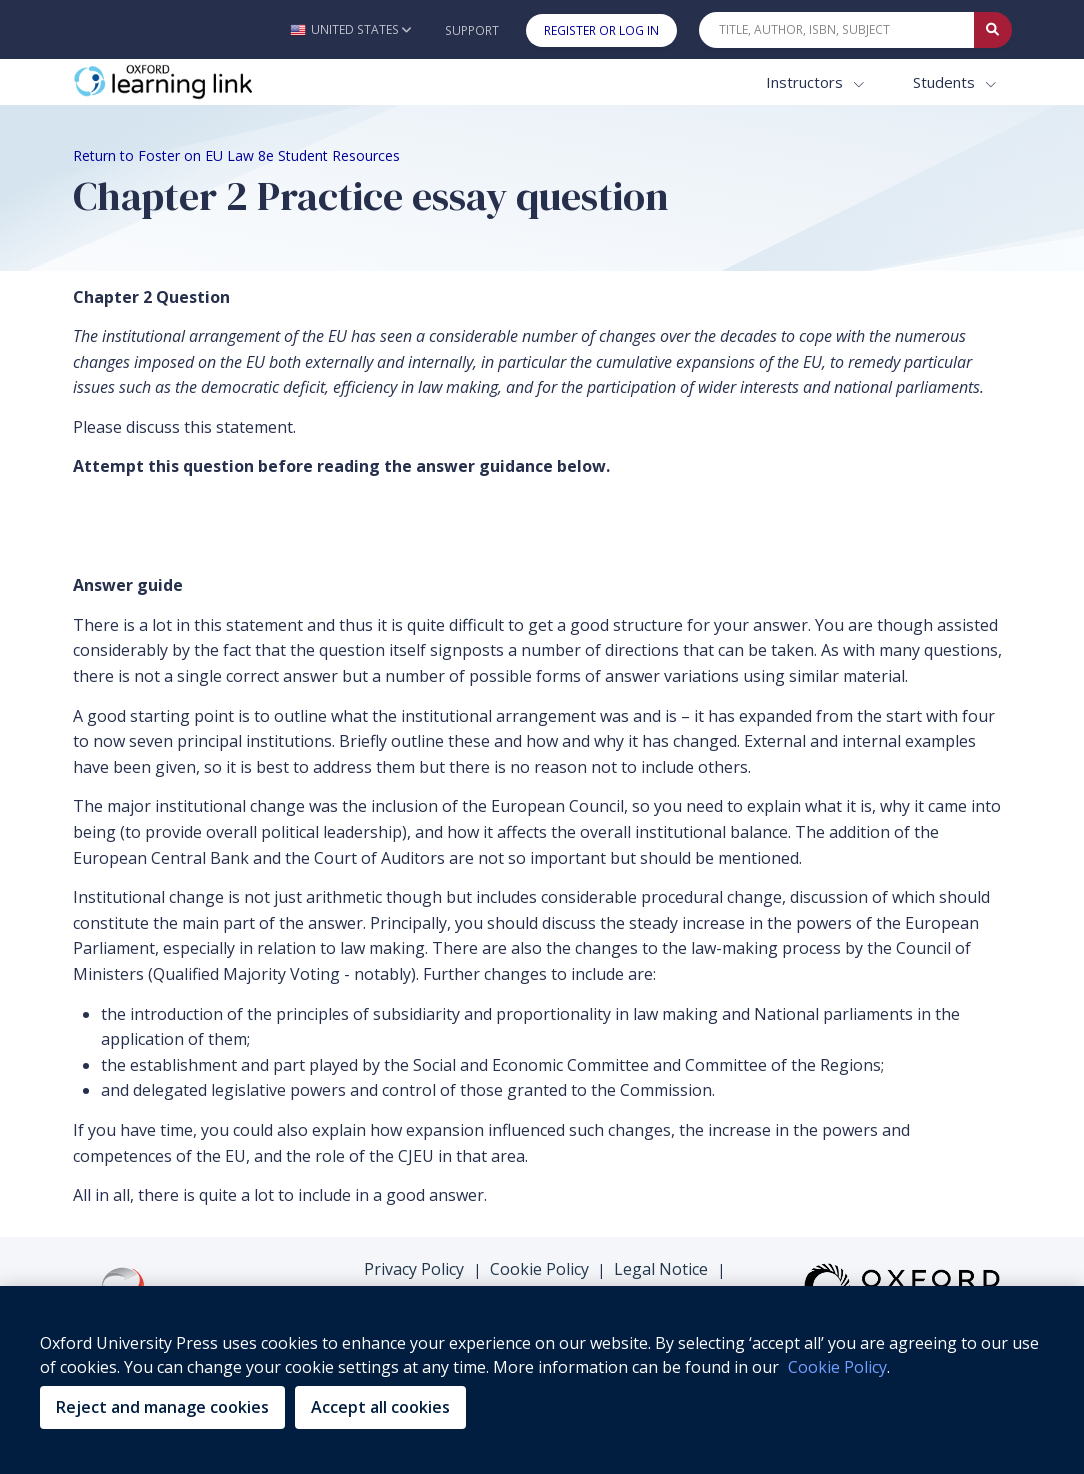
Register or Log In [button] (601, 30)
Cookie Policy (539, 1269)
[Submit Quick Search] (993, 30)
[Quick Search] (837, 30)
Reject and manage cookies (162, 1407)
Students (946, 82)
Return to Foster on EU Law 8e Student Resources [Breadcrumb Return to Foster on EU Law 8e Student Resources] (236, 155)
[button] (350, 29)
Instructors (806, 82)
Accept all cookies (380, 1407)
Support (472, 30)
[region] (542, 1380)
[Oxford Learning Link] (223, 82)
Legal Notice (661, 1269)
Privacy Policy (414, 1269)
